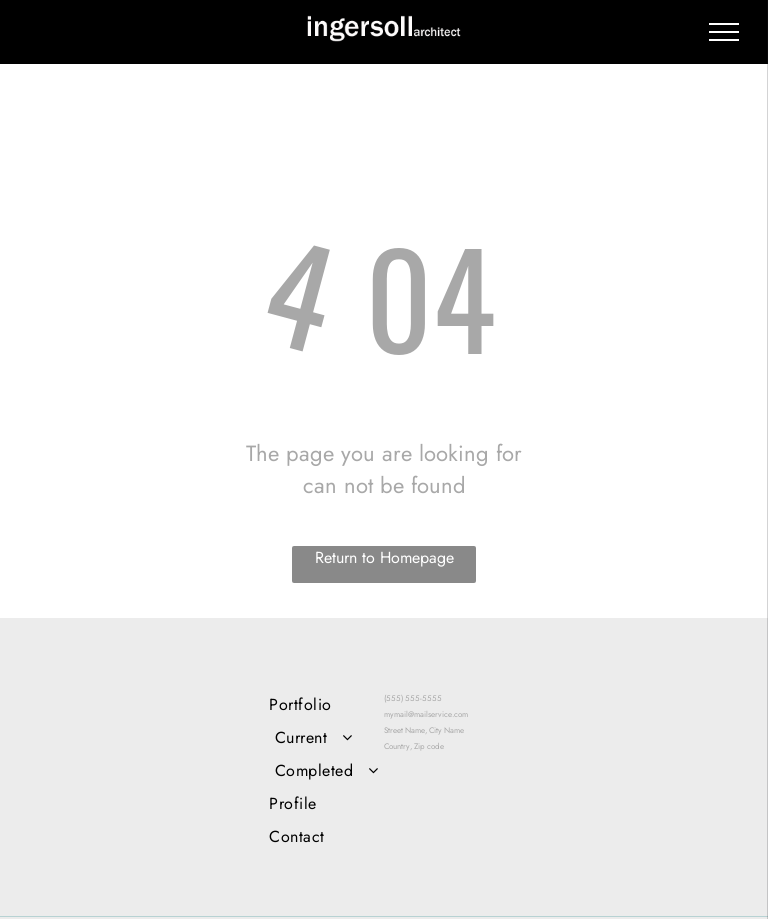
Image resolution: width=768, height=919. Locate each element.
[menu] (724, 32)
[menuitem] (326, 704)
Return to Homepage (384, 557)
